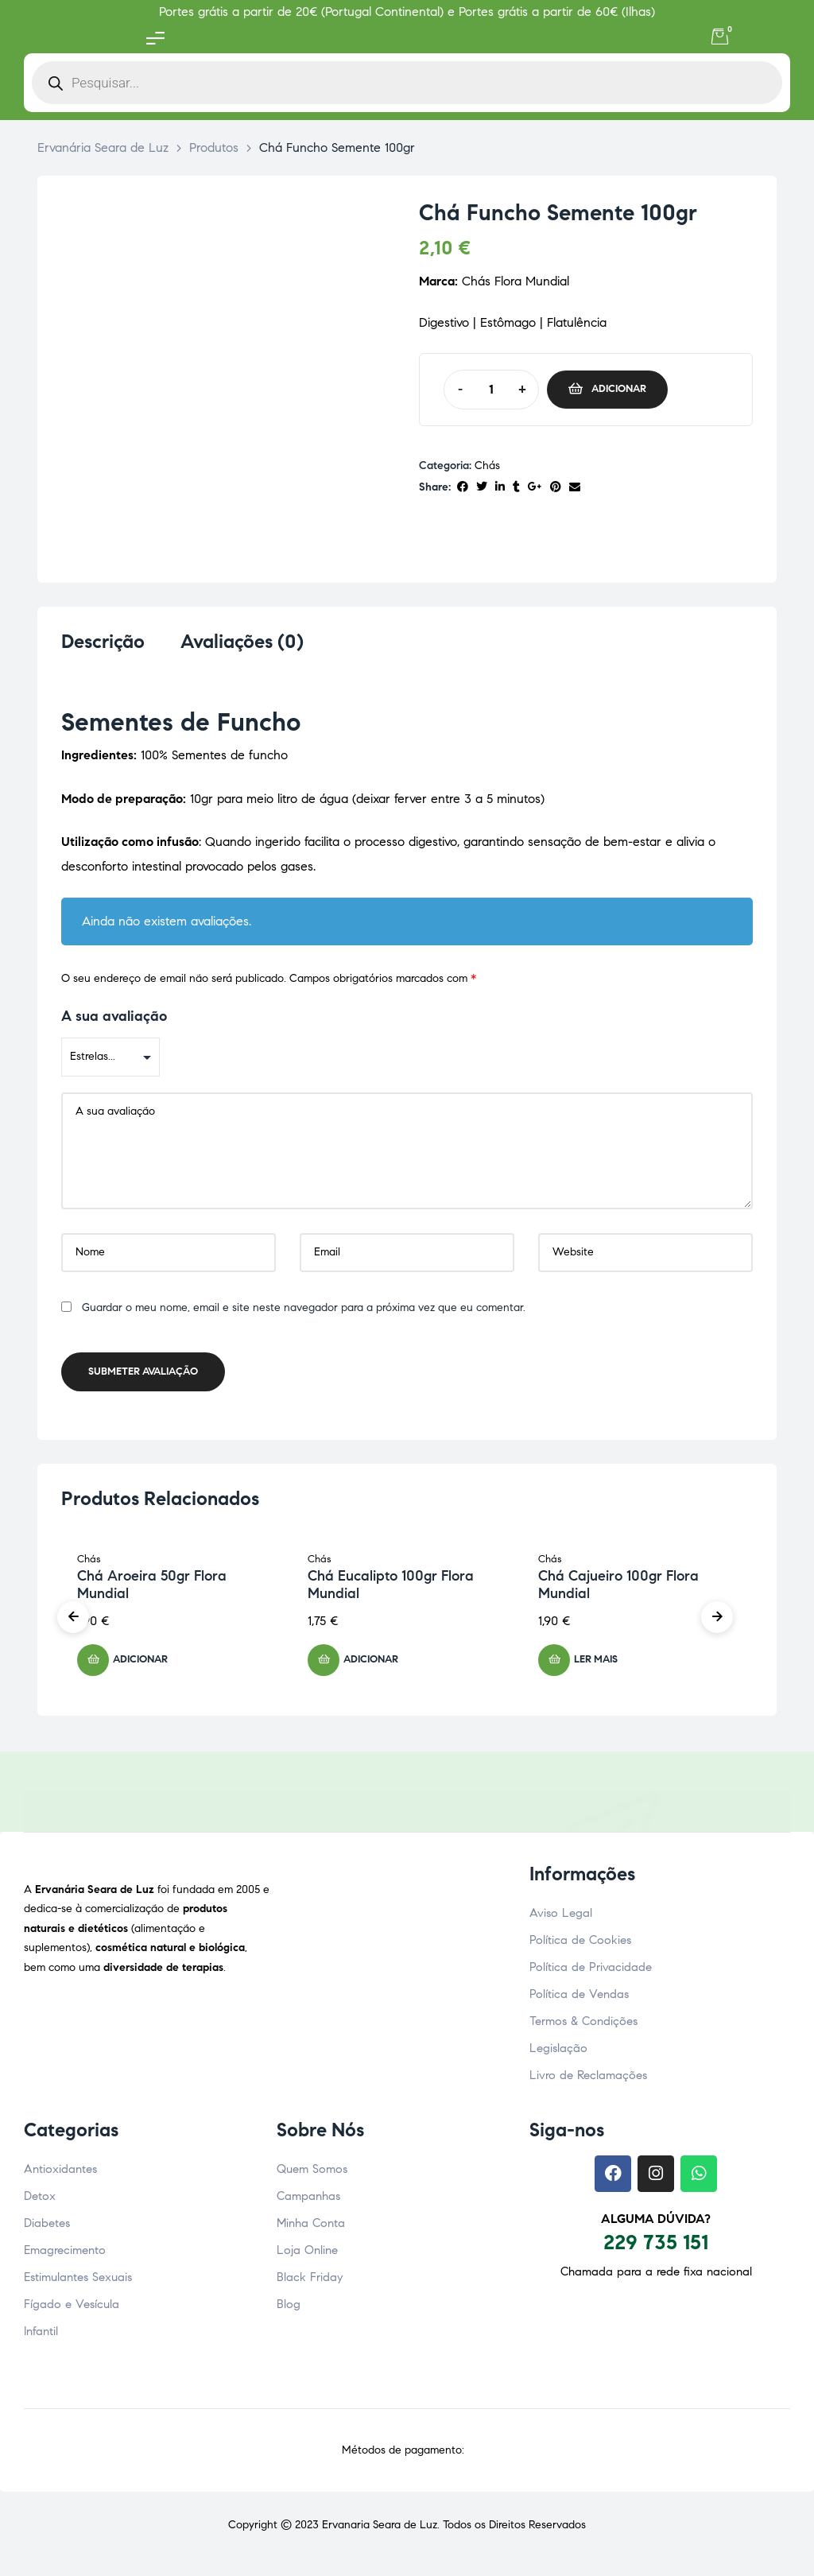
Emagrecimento (65, 2255)
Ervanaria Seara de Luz (379, 2529)
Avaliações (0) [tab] (242, 642)
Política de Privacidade (590, 1972)
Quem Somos (312, 2174)
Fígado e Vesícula (71, 2309)
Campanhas (308, 2201)
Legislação (558, 2053)
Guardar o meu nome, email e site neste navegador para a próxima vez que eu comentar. (303, 1312)
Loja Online (307, 2255)
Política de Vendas (579, 1999)
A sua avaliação (114, 1021)
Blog (288, 2309)
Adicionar (618, 388)
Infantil (41, 2336)
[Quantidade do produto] (490, 390)
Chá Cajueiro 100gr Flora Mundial (618, 1589)
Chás (487, 465)
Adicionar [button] (140, 1664)
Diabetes (47, 2228)
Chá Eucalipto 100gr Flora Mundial (391, 1589)
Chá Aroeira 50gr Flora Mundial (152, 1589)
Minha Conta (311, 2228)
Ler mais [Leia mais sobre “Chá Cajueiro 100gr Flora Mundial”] (596, 1664)
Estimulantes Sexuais (78, 2282)
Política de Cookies (580, 1945)
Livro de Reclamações (588, 2080)
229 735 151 (655, 2247)
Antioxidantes (60, 2174)
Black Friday (310, 2282)
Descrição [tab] (103, 642)
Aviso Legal (560, 1918)
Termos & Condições (583, 2026)
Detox (40, 2201)
